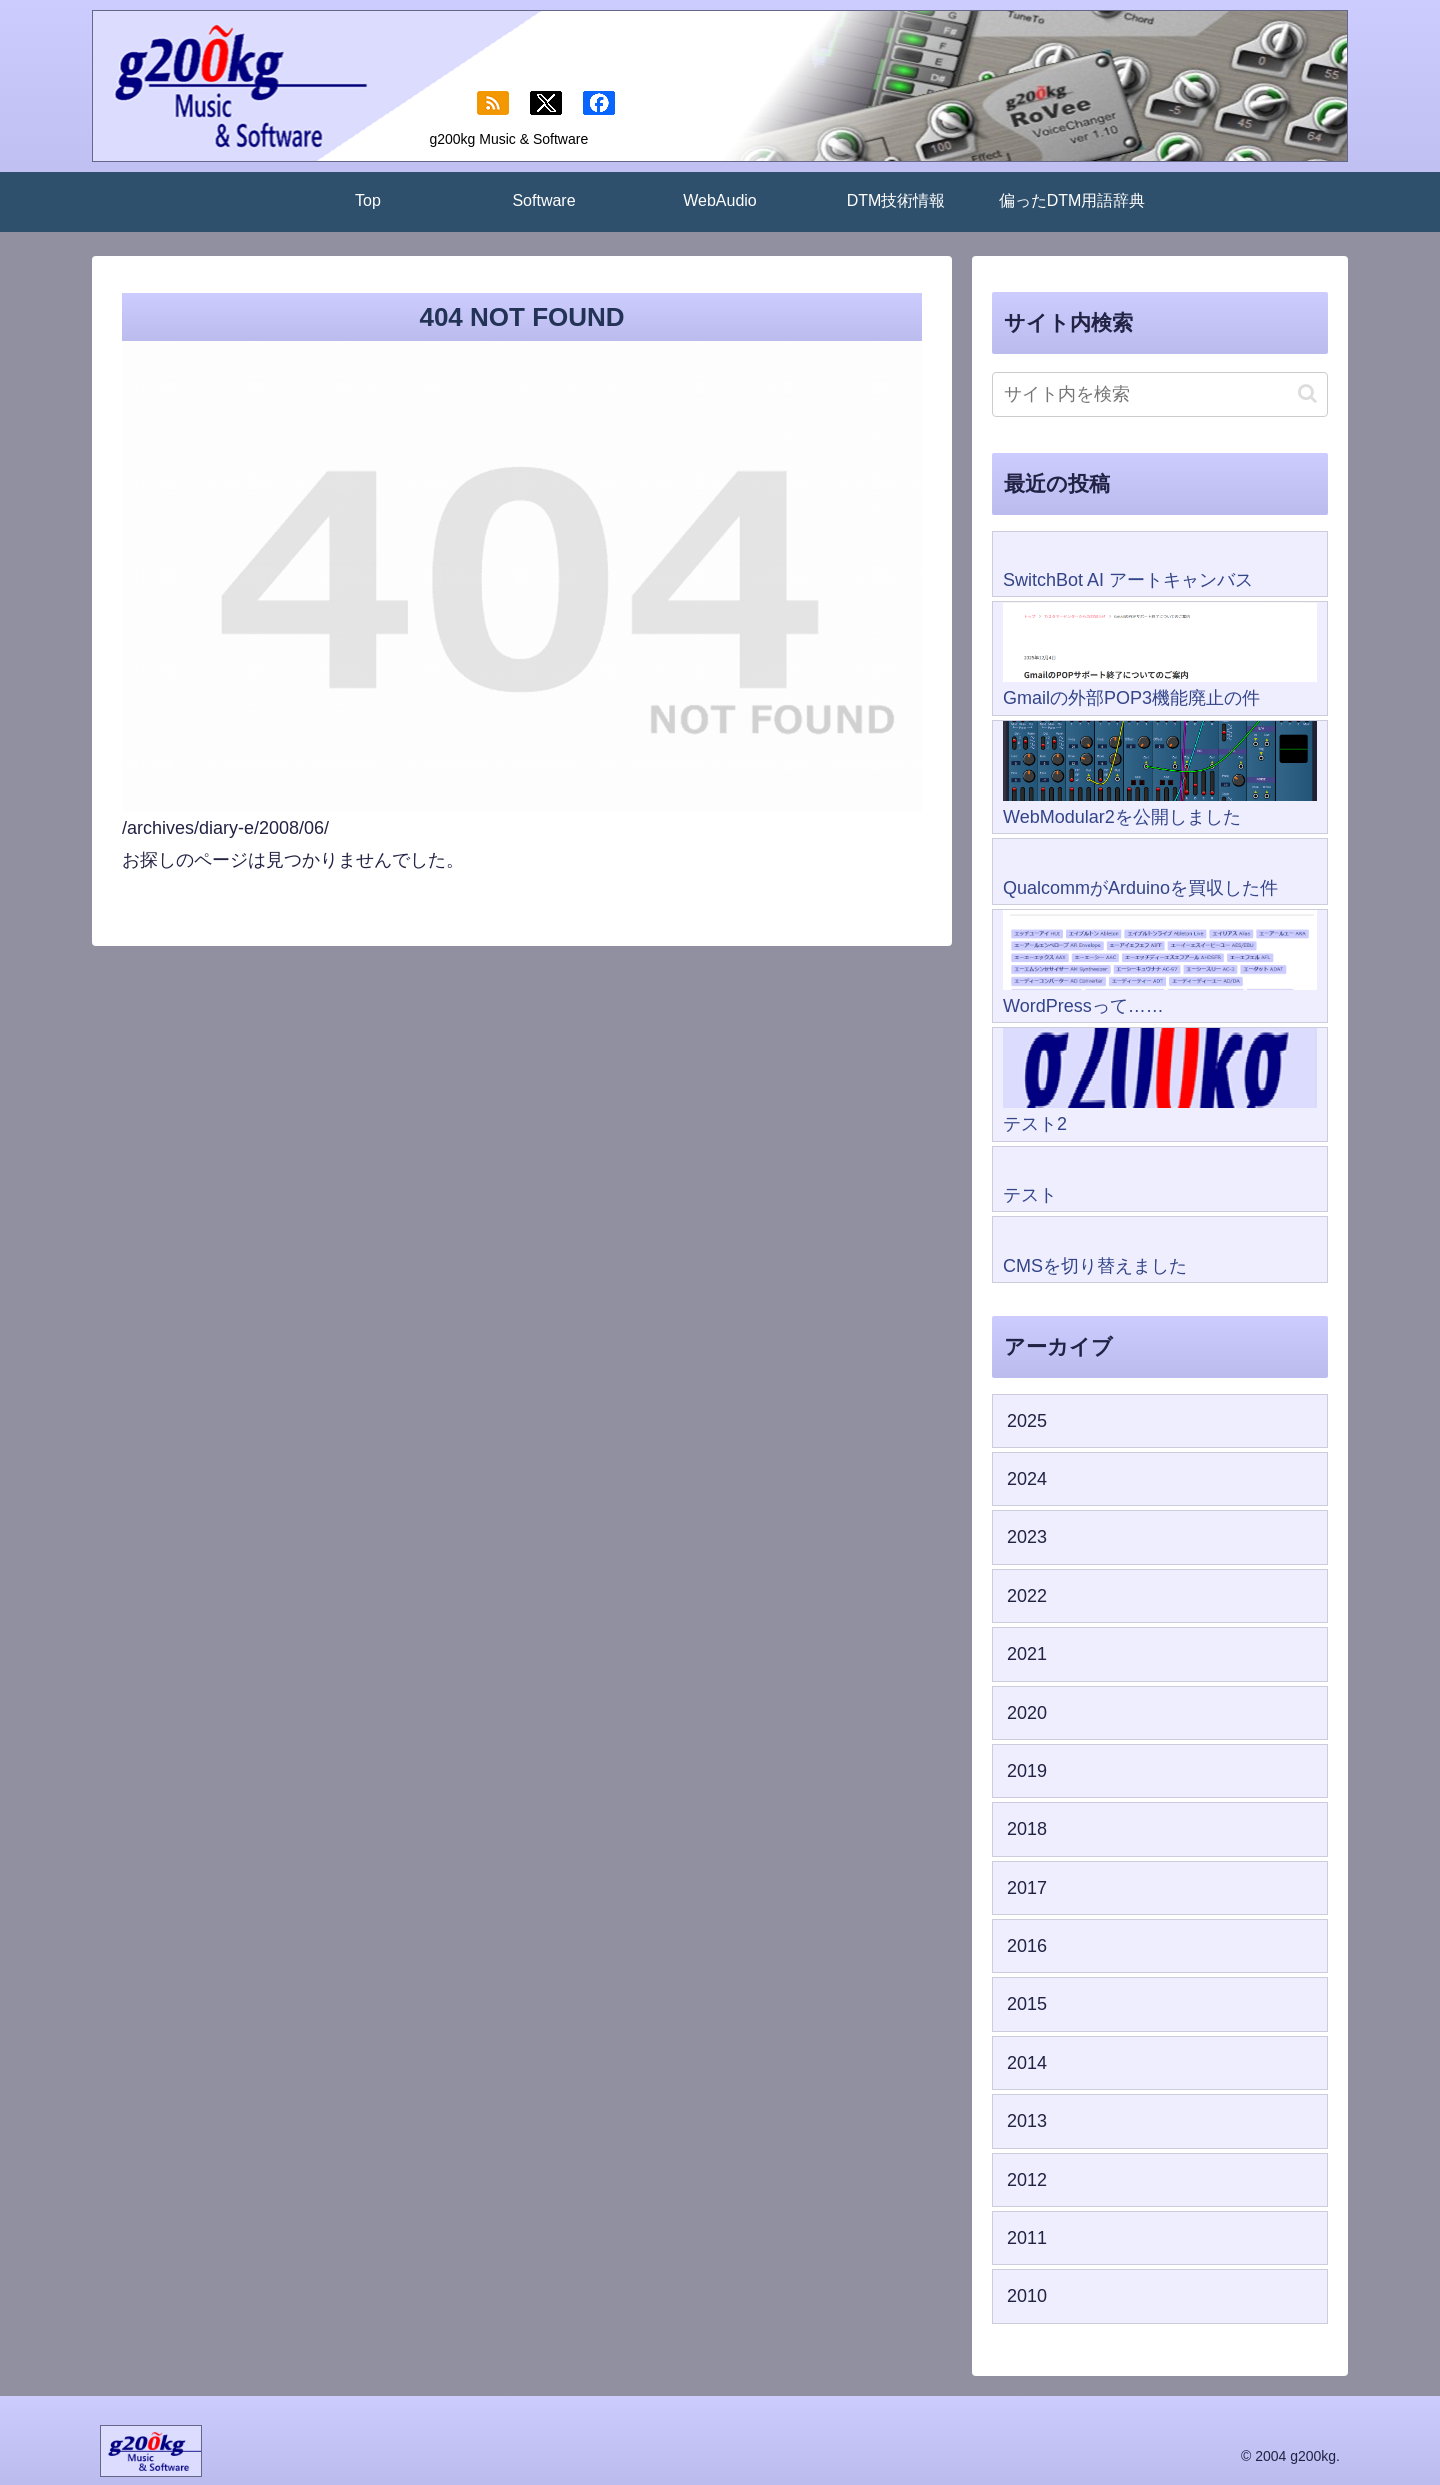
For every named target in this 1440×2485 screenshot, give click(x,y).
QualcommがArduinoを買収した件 (1140, 888)
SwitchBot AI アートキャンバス (1128, 580)
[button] (1307, 393)
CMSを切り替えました (1095, 1266)
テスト (1030, 1195)
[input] (1160, 394)
